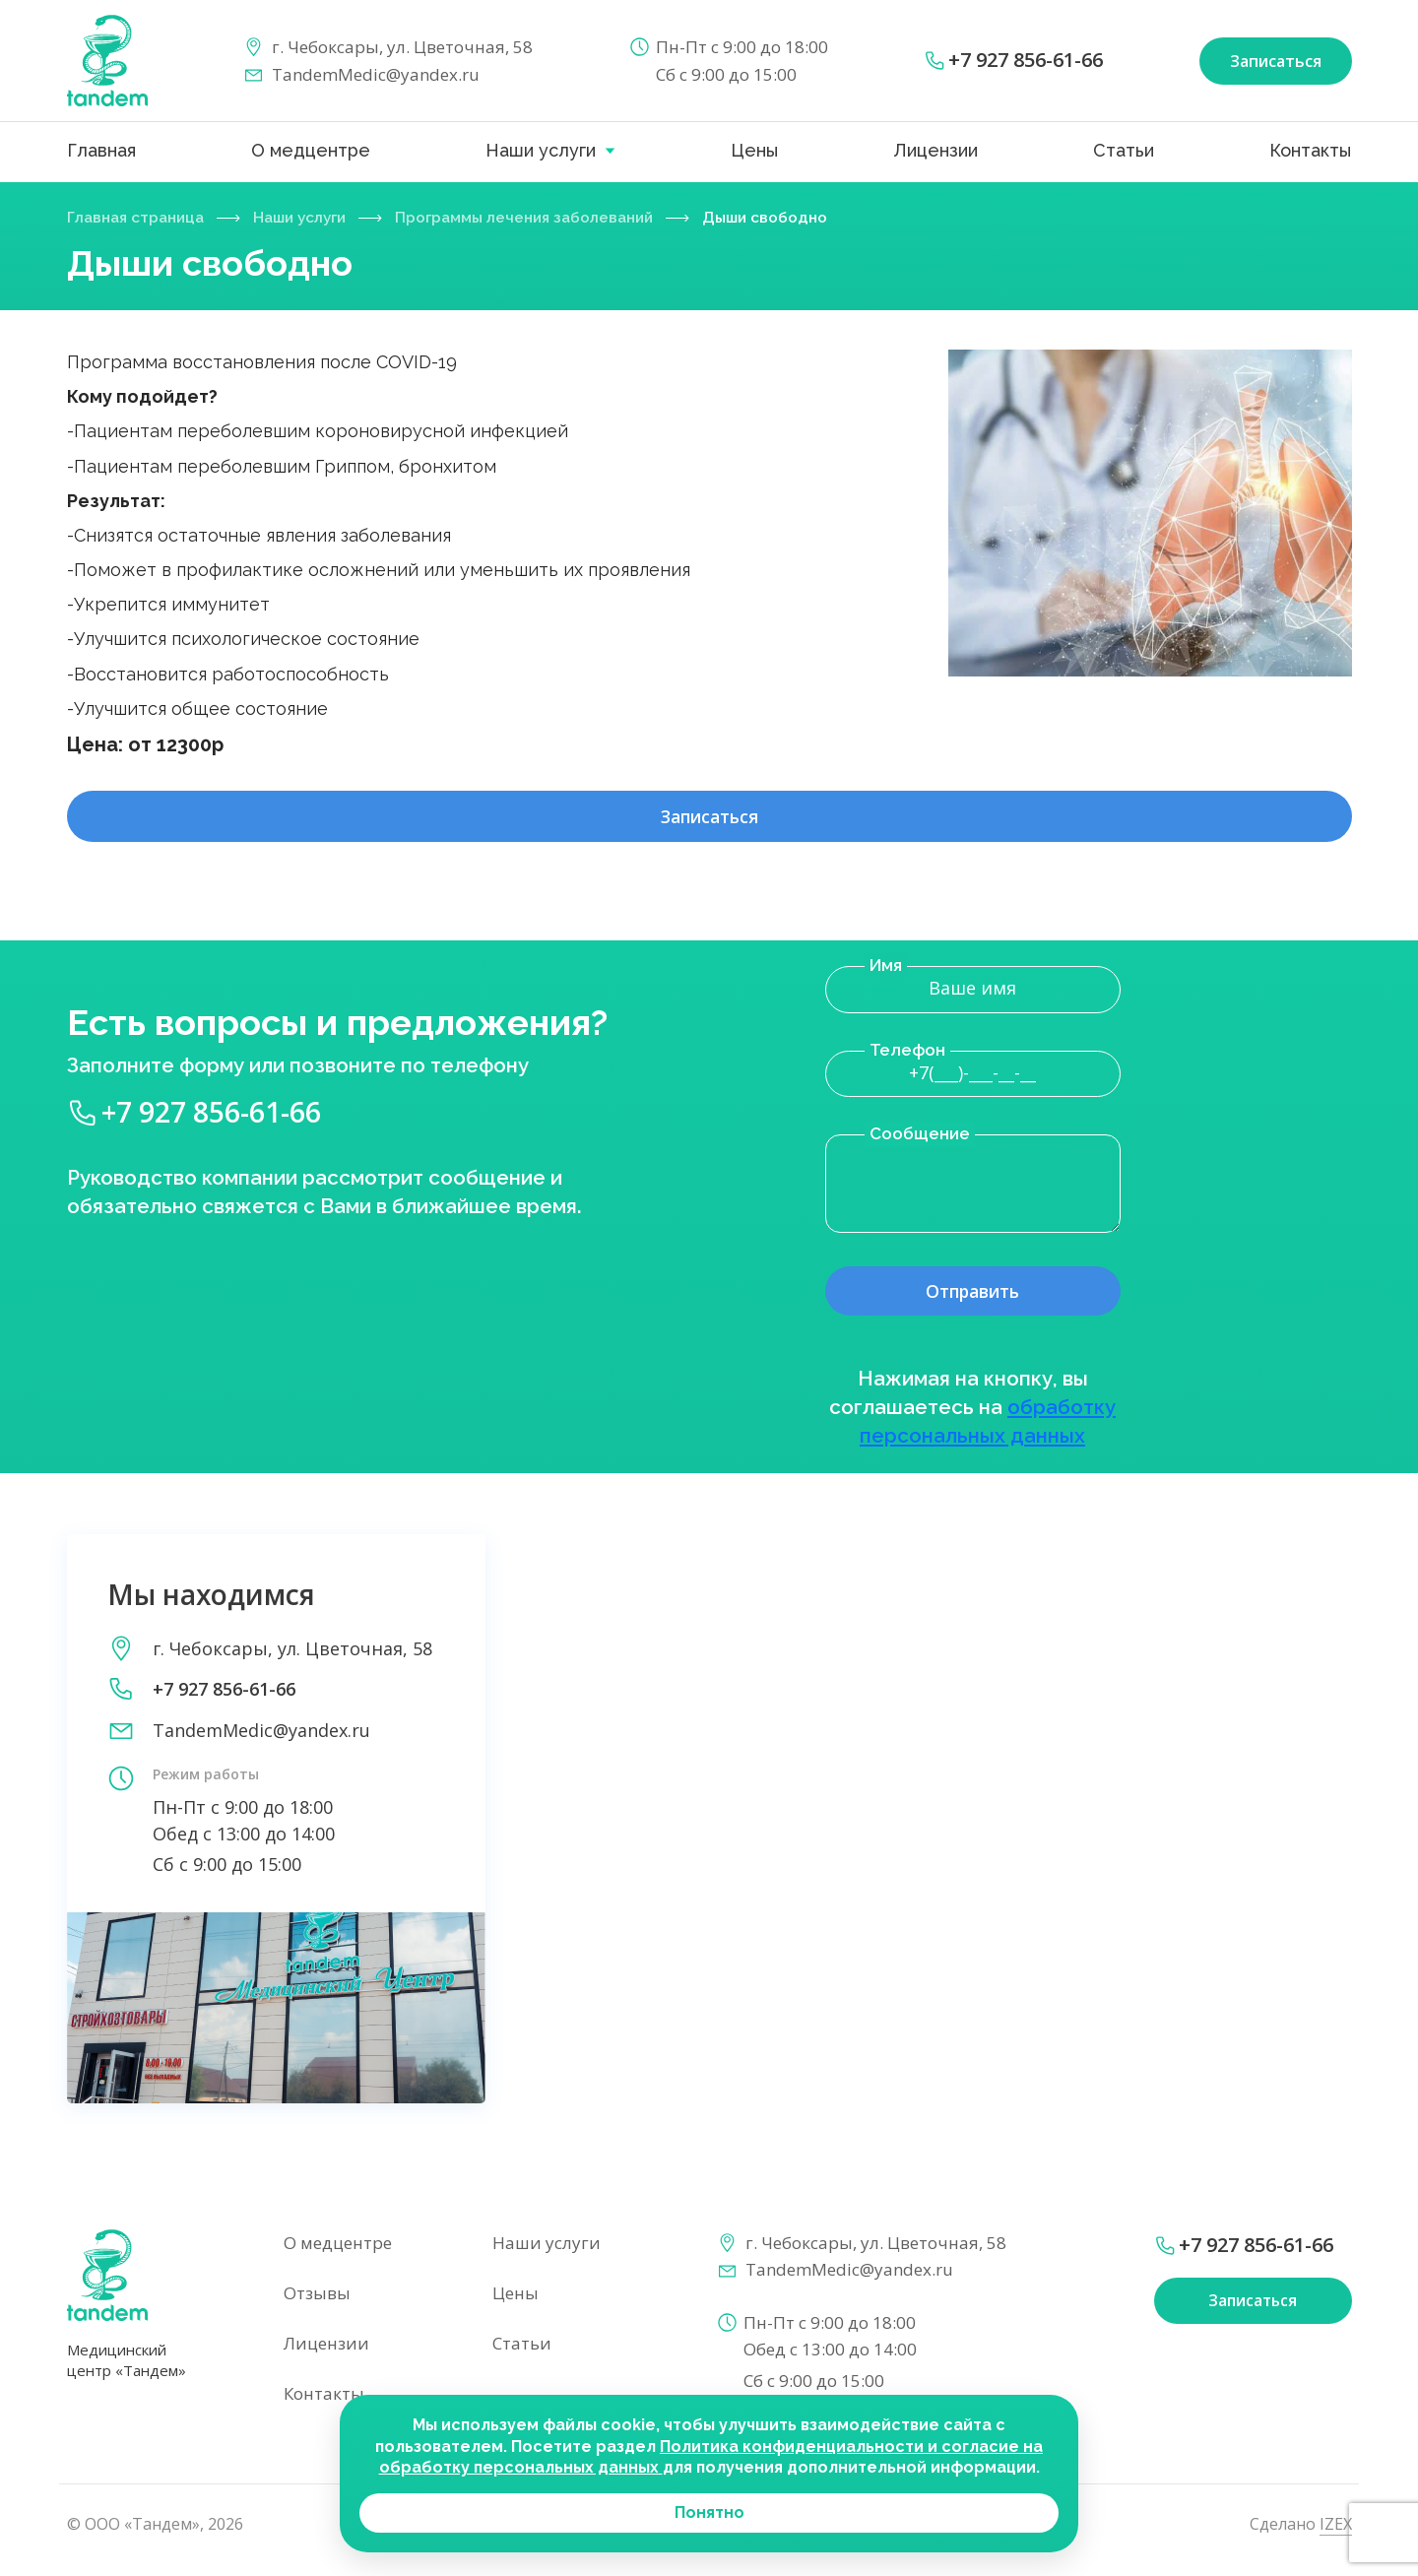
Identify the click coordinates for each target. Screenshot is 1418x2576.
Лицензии (935, 150)
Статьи (1123, 150)
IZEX (1336, 2533)
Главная (101, 150)
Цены (754, 150)
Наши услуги (540, 150)
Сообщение (920, 1141)
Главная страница (140, 217)
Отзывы (317, 2301)
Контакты (1310, 150)
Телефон (907, 1057)
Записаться (709, 823)
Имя (886, 973)
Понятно (709, 2512)
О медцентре (310, 150)
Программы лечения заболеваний (550, 217)
